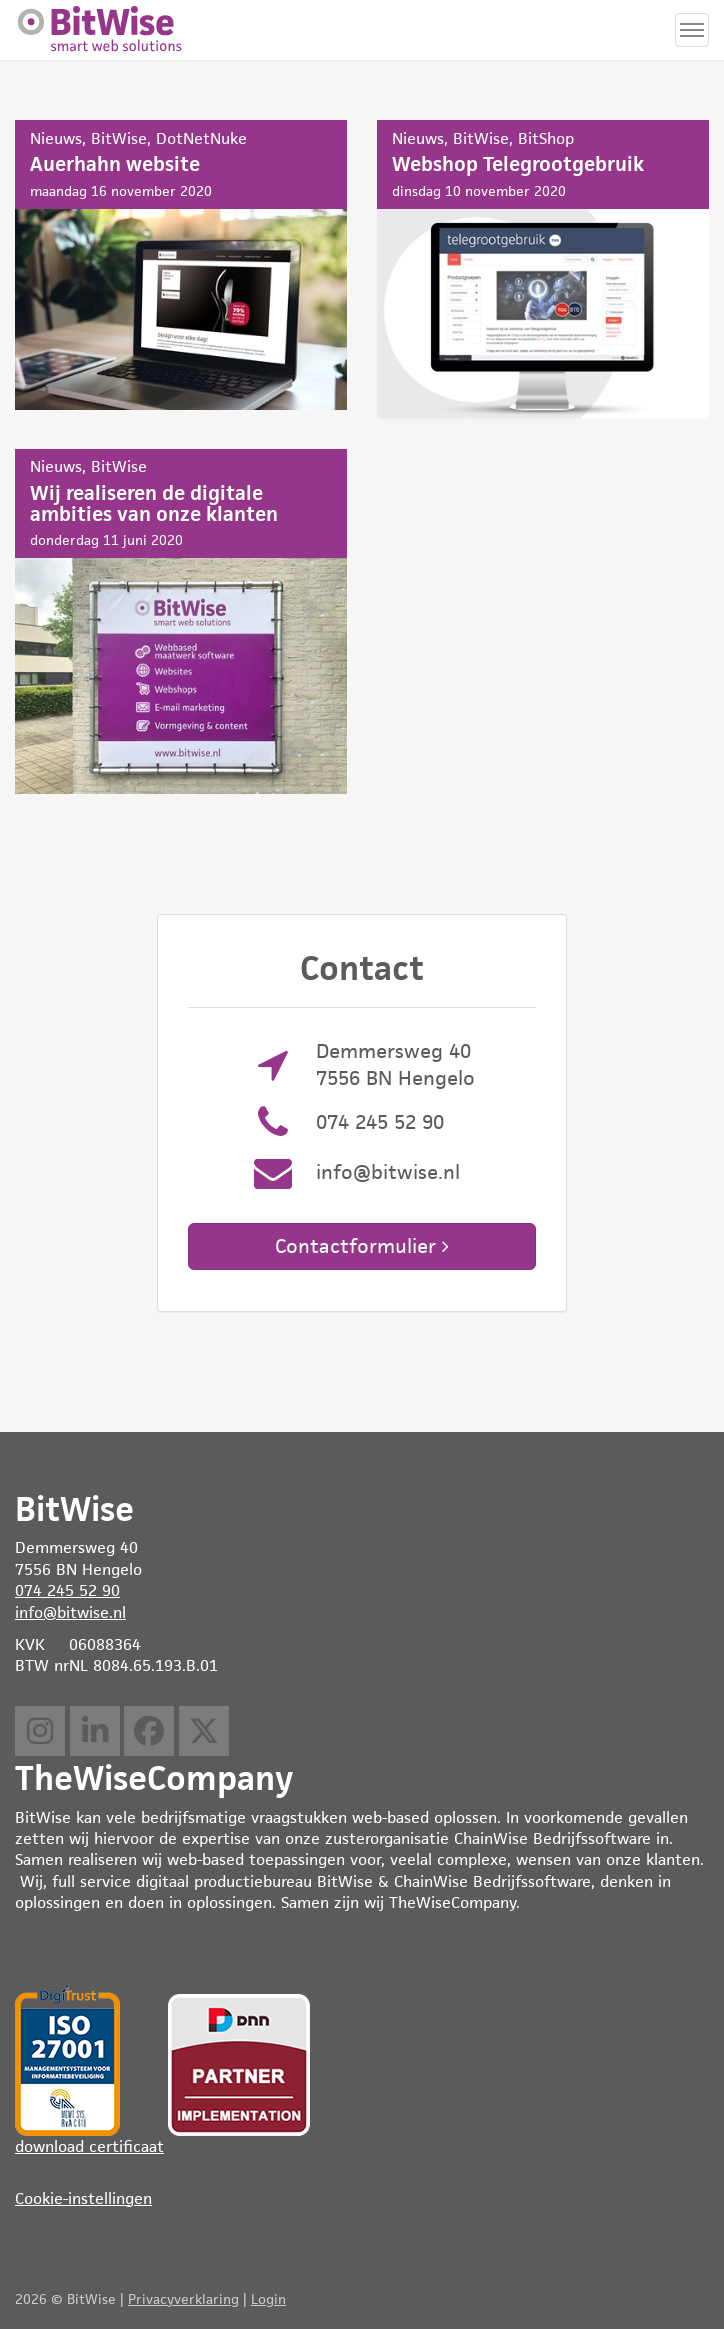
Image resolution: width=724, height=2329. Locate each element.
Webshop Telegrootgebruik (543, 269)
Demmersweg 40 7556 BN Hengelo (395, 1064)
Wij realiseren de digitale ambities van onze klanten (181, 621)
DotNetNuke (201, 138)
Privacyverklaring (183, 2299)
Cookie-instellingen (83, 2198)
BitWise (119, 138)
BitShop (546, 138)
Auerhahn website (181, 265)
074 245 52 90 (380, 1122)
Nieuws (56, 138)
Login (268, 2299)
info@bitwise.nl (388, 1172)
